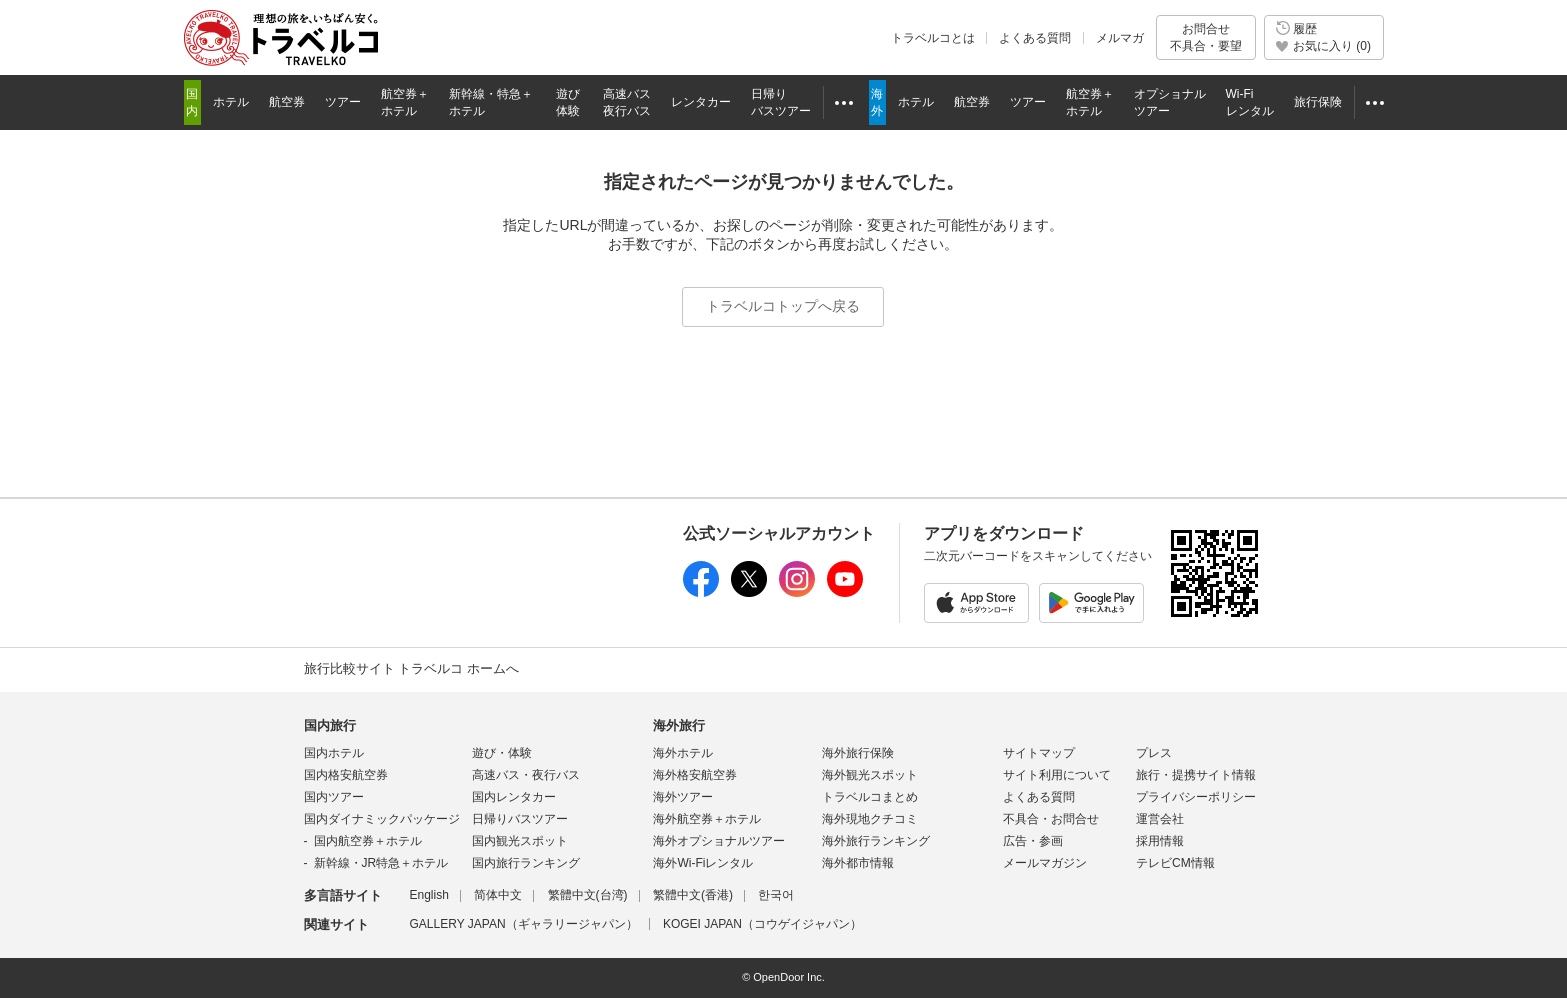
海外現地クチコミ (870, 819)
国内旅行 (330, 725)
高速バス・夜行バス (526, 775)
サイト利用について (1057, 775)
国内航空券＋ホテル (368, 841)
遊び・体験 (502, 753)
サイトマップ (1039, 753)
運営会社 (1160, 819)
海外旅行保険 (858, 753)
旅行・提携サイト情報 (1196, 775)
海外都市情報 (858, 863)
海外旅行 (679, 725)
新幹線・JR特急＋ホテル (381, 863)
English (429, 895)
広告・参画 (1033, 841)
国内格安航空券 (346, 775)
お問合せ (1206, 37)
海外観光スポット (870, 775)
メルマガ (1120, 38)
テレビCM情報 (1175, 863)
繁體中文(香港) (693, 895)
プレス (1154, 753)
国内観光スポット (520, 841)
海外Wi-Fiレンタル (703, 863)
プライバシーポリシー (1196, 797)
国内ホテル (334, 753)
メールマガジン (1045, 863)
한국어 (776, 895)
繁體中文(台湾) (588, 895)
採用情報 (1160, 841)
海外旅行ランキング (876, 841)
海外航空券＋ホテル (707, 819)
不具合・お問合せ (1051, 819)
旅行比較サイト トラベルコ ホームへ (411, 668)
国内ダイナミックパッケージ (382, 819)
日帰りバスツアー (520, 819)
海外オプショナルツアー (719, 841)
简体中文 (498, 895)
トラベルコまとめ (870, 797)
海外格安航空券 (695, 775)
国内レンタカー (514, 797)
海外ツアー (683, 797)
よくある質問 (1035, 38)
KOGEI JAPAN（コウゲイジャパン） (762, 924)
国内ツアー (334, 797)
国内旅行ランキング (526, 863)
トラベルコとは (933, 38)
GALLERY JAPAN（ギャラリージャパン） (524, 924)
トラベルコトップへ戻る (783, 306)
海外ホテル (683, 753)
